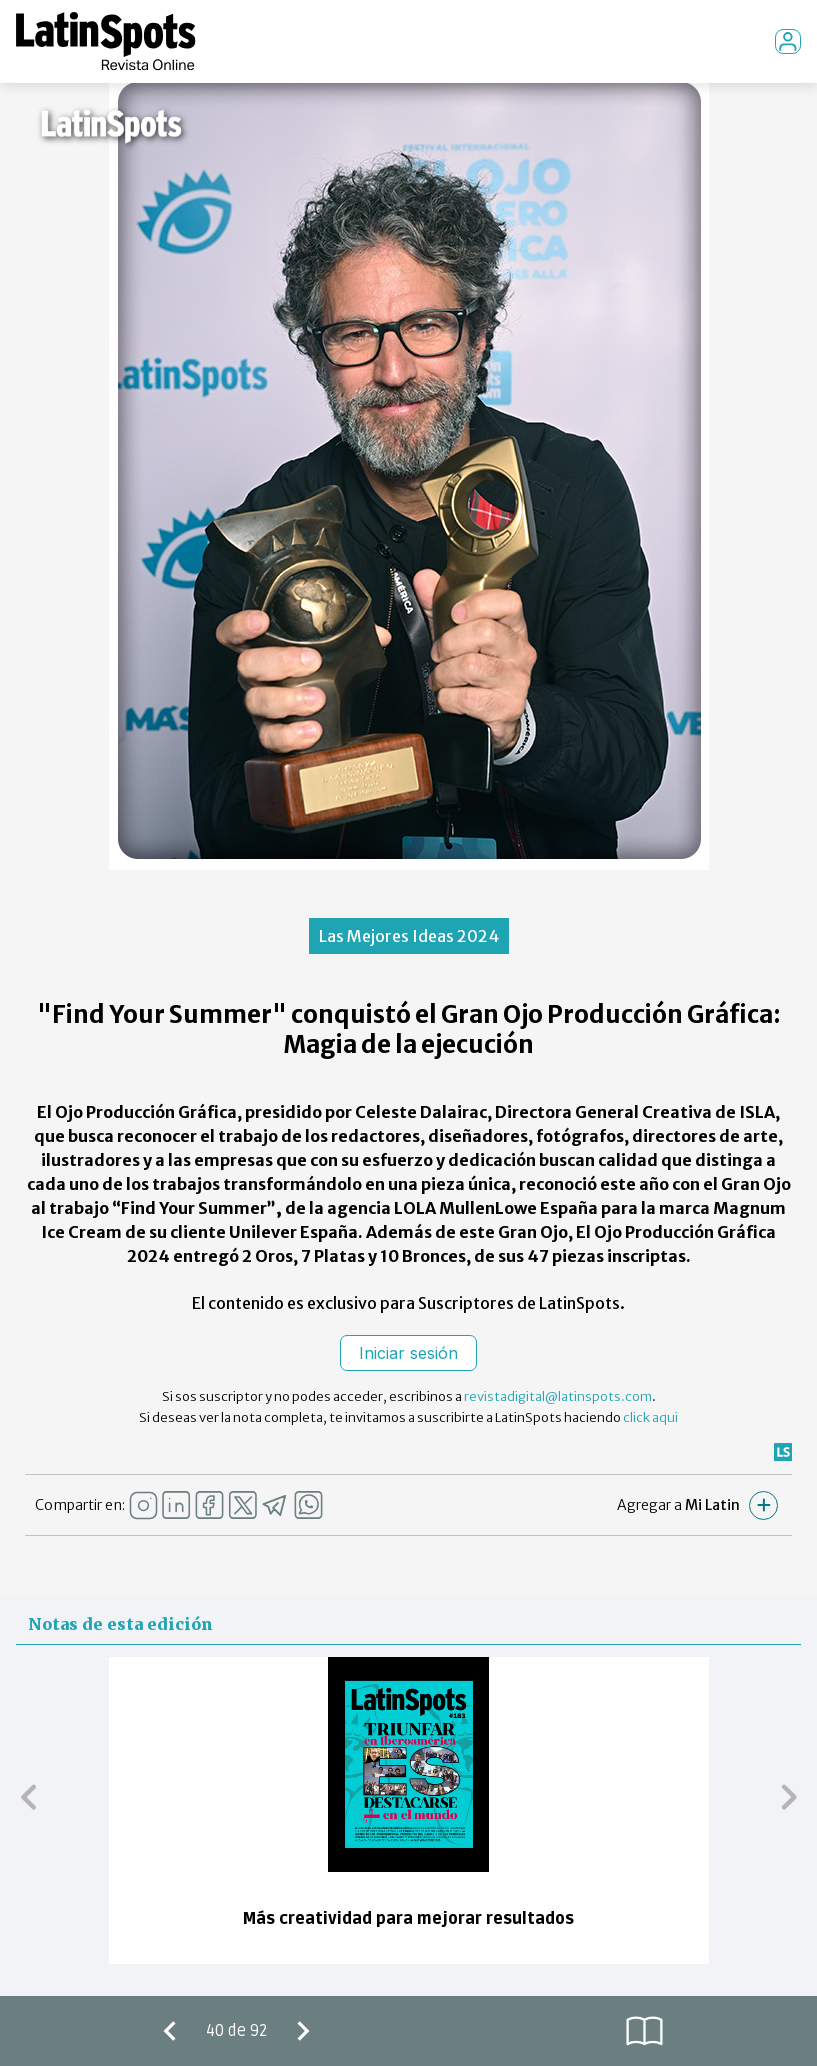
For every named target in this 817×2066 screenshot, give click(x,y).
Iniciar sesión (408, 1353)
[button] (28, 1796)
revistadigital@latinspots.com (558, 1396)
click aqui (650, 1417)
